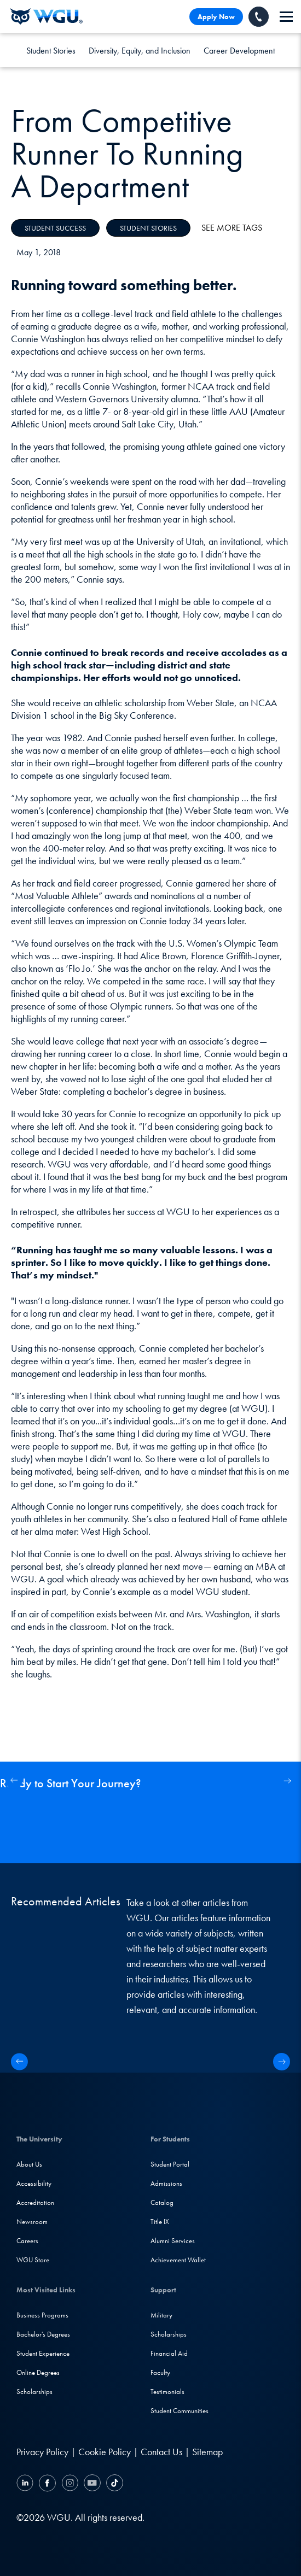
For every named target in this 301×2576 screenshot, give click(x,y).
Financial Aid (169, 2353)
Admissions (166, 2183)
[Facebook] (47, 2484)
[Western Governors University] (46, 16)
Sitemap (207, 2451)
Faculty (160, 2372)
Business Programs (42, 2315)
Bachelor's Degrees (43, 2334)
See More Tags (231, 227)
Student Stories (51, 50)
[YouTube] (92, 2484)
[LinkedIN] (26, 2484)
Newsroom (32, 2221)
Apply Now (216, 16)
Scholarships (34, 2391)
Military (161, 2315)
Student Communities (179, 2410)
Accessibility (33, 2183)
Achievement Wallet (178, 2259)
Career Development (239, 50)
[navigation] (286, 16)
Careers (27, 2240)
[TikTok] (113, 2484)
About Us (29, 2164)
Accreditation (35, 2202)
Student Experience (43, 2353)
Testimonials (167, 2391)
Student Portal (169, 2164)
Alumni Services (172, 2240)
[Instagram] (70, 2484)
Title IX (159, 2221)
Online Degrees (38, 2372)
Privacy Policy (42, 2451)
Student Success (55, 228)
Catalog (161, 2202)
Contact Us (161, 2451)
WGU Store (32, 2259)
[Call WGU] (258, 17)
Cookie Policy (104, 2451)
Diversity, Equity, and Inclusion (139, 50)
